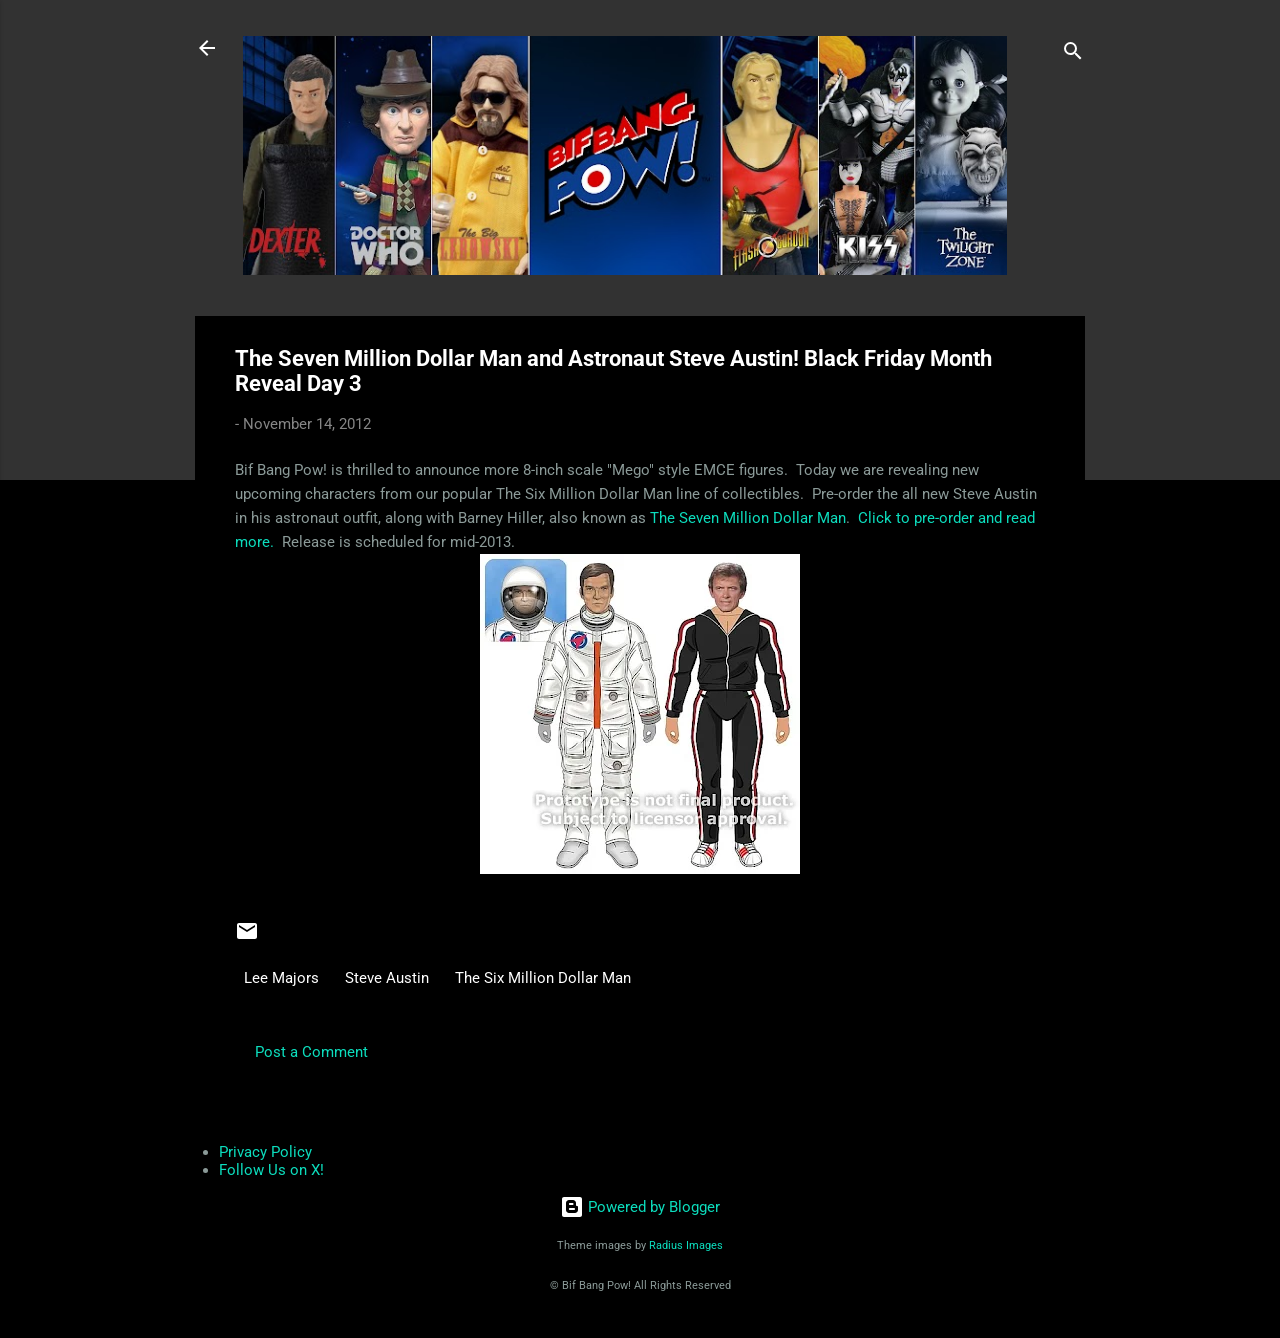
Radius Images (686, 1245)
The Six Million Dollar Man (543, 978)
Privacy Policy (265, 1152)
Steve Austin (387, 978)
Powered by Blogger (640, 1207)
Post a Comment (311, 1052)
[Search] (1073, 54)
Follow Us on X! (271, 1170)
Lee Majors (281, 978)
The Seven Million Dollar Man (748, 518)
